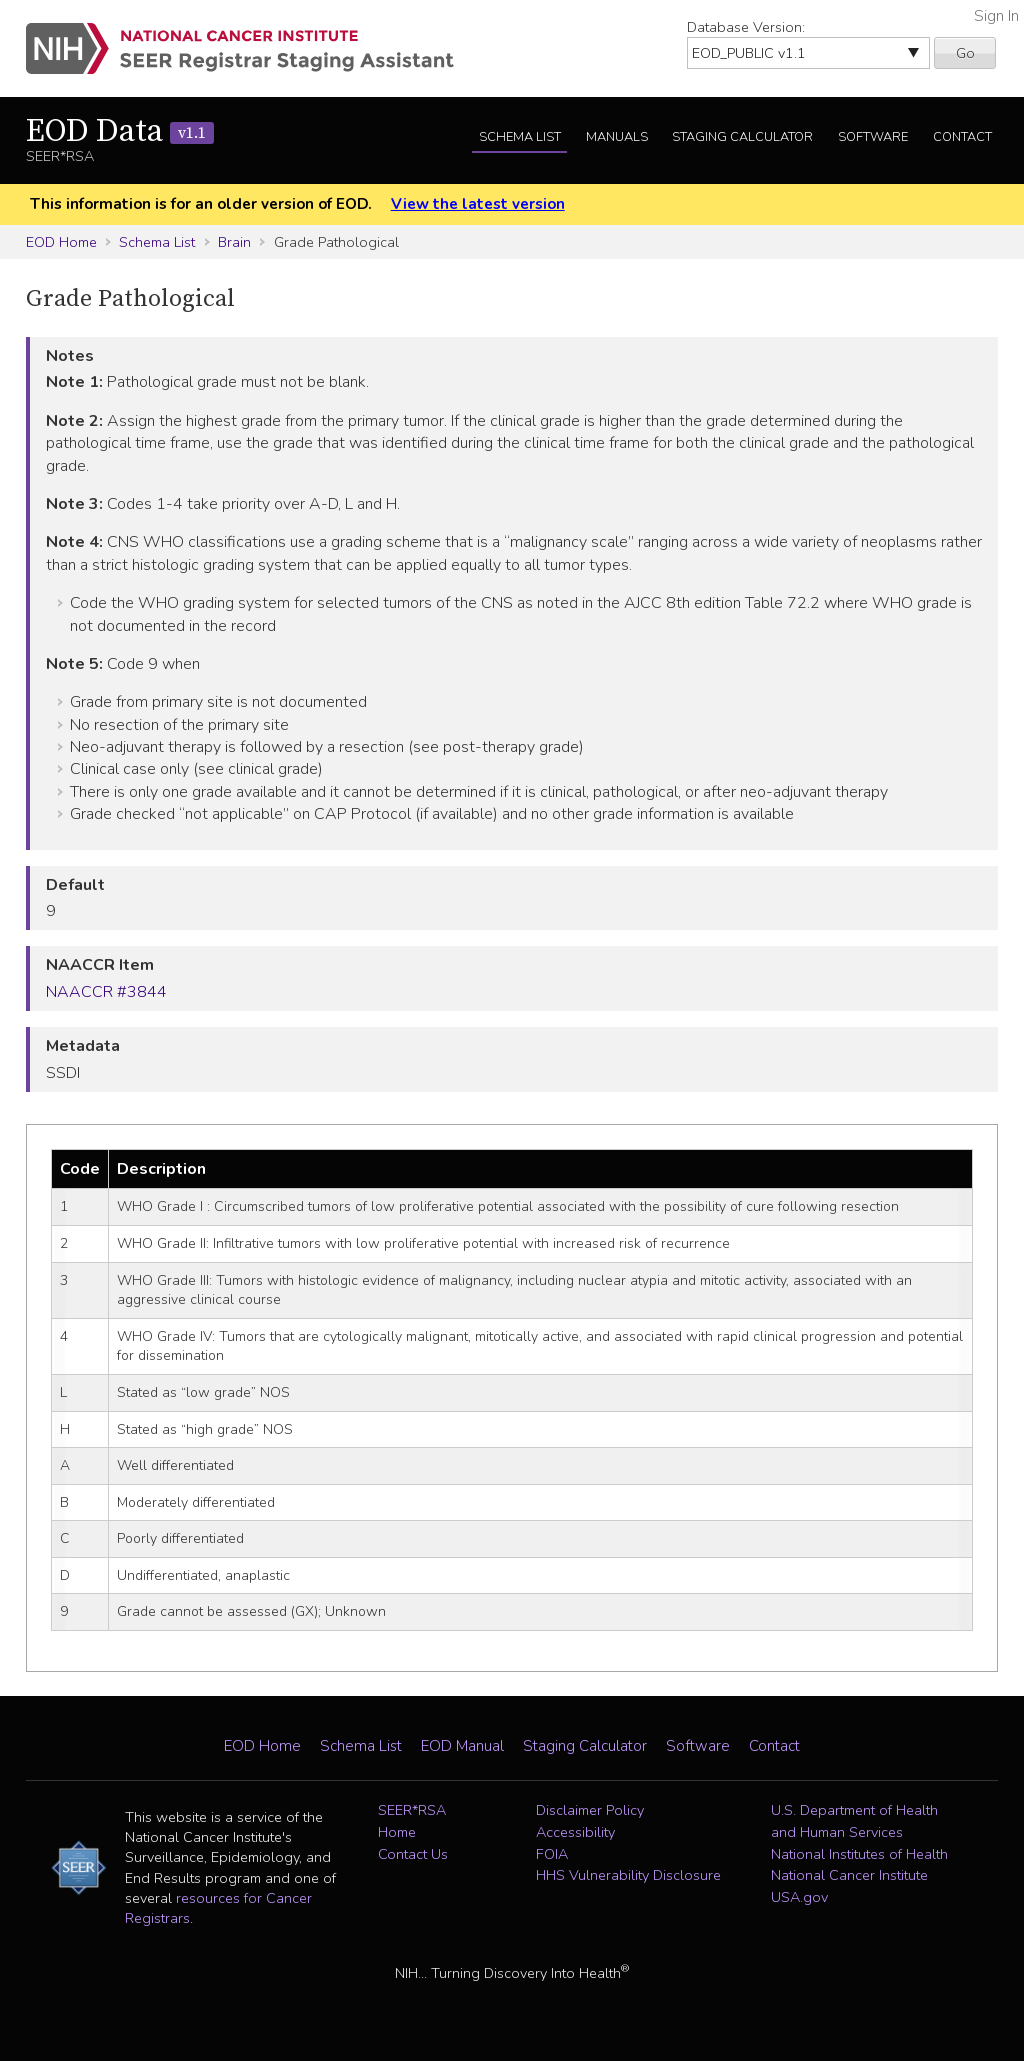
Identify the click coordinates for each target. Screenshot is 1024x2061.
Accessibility (575, 1832)
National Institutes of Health (859, 1854)
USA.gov (799, 1897)
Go (965, 53)
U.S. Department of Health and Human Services (854, 1821)
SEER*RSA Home (412, 1821)
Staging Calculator (742, 137)
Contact (962, 137)
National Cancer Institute (849, 1875)
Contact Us (413, 1854)
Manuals (617, 137)
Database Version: (746, 27)
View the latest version (478, 204)
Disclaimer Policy (590, 1810)
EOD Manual (462, 1746)
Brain (234, 242)
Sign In (996, 16)
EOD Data (120, 132)
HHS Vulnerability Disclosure (628, 1875)
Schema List (520, 137)
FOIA (552, 1854)
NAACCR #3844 (106, 992)
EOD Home (61, 242)
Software (873, 137)
